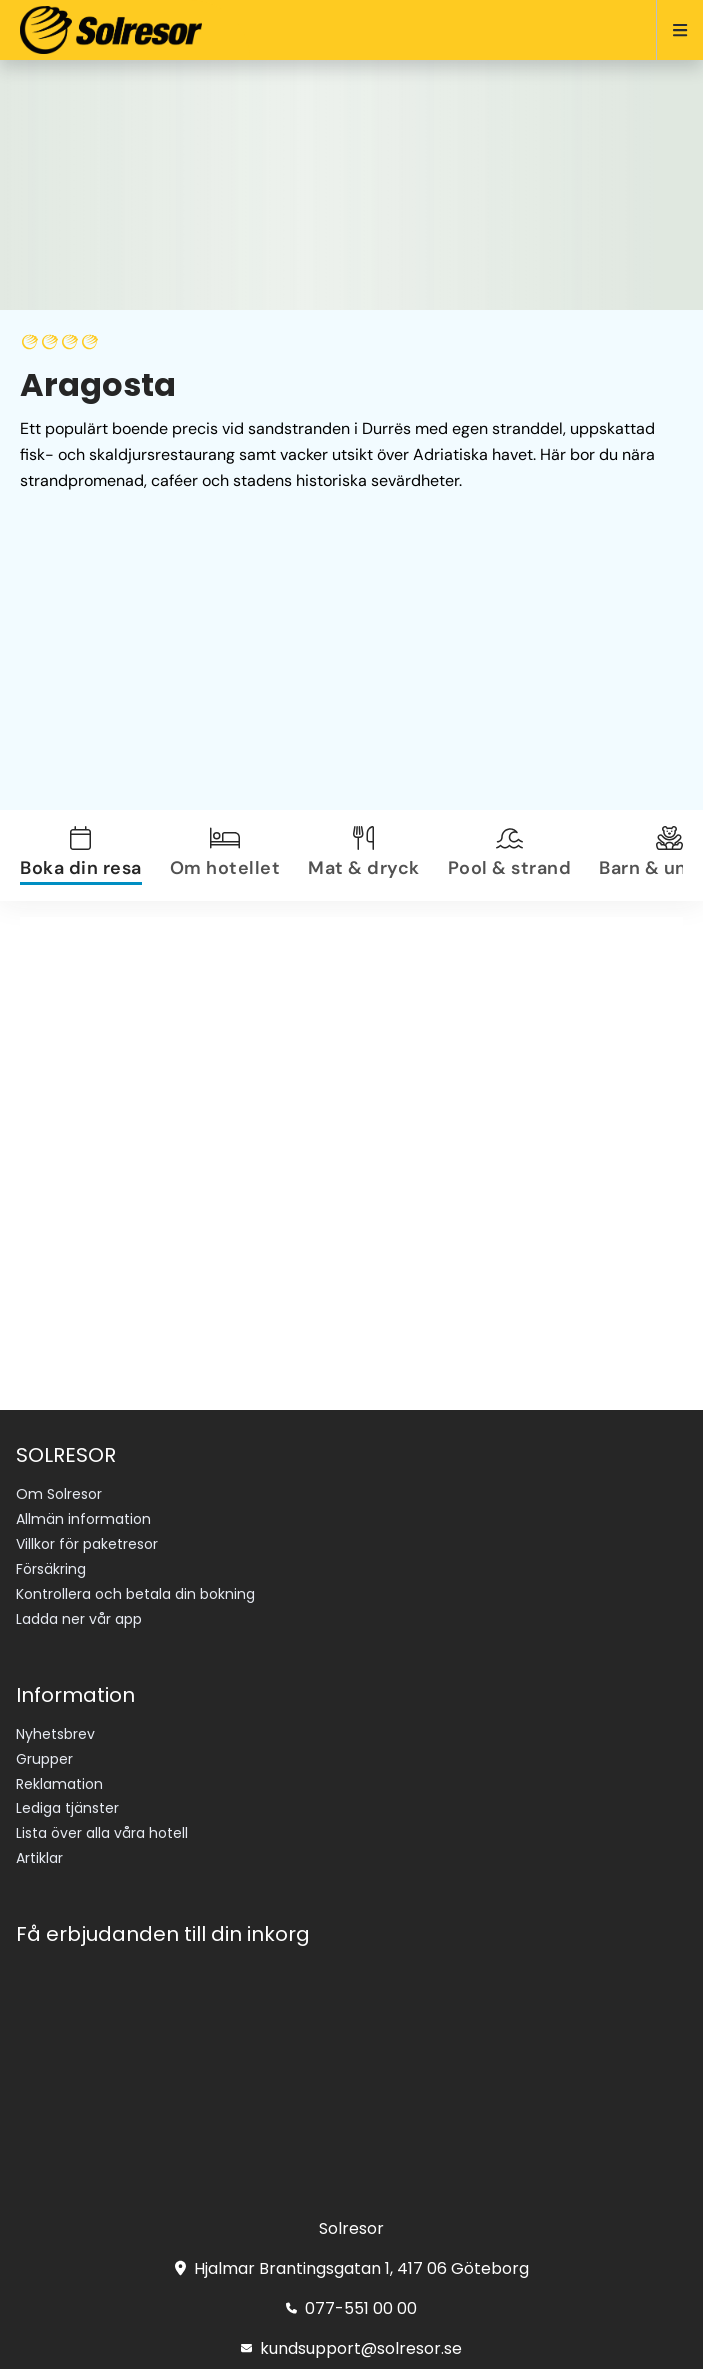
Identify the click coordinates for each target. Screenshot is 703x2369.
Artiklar (39, 1858)
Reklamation (59, 1784)
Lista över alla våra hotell (102, 1833)
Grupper (44, 1759)
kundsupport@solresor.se (351, 2348)
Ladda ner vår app (79, 1619)
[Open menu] (671, 30)
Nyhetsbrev (55, 1734)
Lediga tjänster (67, 1808)
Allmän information (83, 1519)
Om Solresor (59, 1494)
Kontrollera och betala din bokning (135, 1594)
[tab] (93, 855)
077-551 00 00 (351, 2308)
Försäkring (51, 1569)
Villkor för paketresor (87, 1544)
